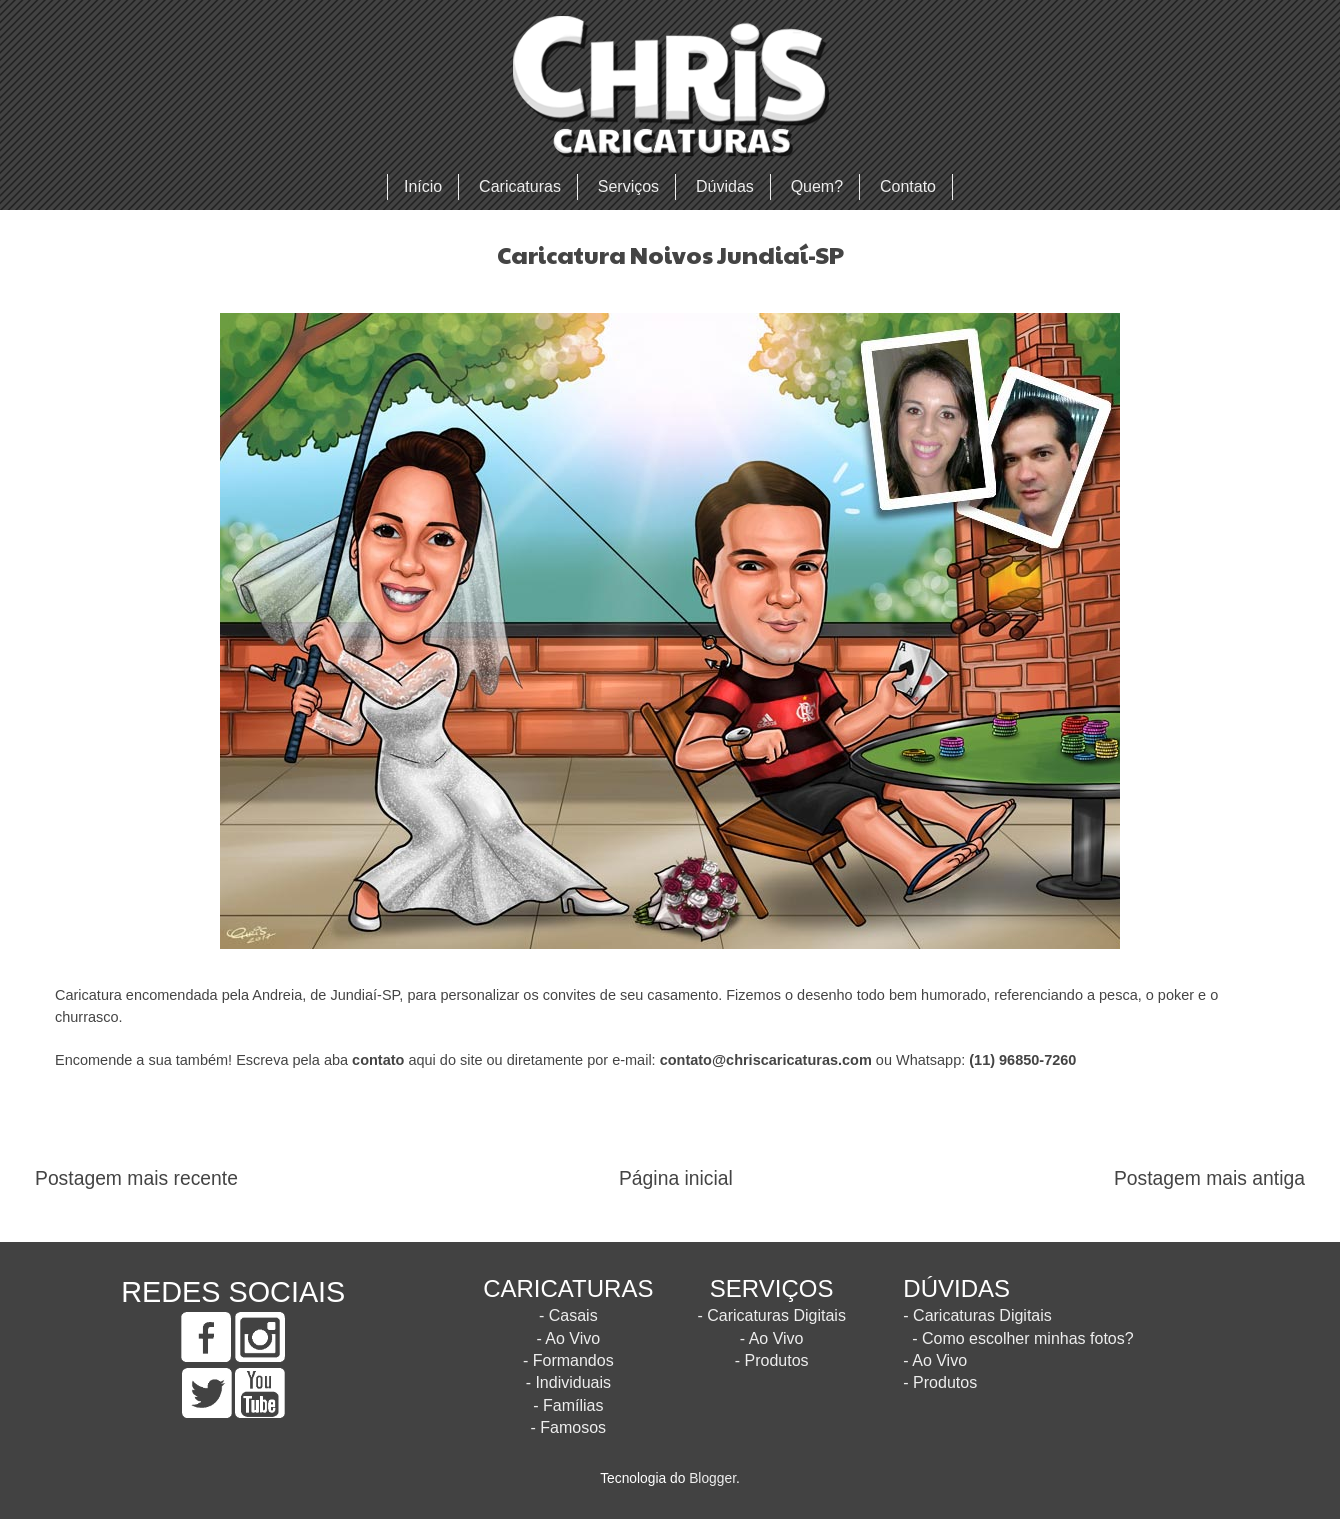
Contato (908, 186)
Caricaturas (520, 186)
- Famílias (568, 1405)
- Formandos (568, 1360)
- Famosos (569, 1427)
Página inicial (676, 1178)
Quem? (817, 186)
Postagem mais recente (136, 1178)
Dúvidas (725, 186)
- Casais (568, 1315)
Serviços (628, 186)
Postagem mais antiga (1209, 1178)
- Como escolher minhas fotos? (1022, 1338)
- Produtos (772, 1360)
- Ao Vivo (568, 1338)
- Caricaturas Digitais (771, 1315)
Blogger (712, 1478)
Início (423, 186)
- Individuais (568, 1382)
